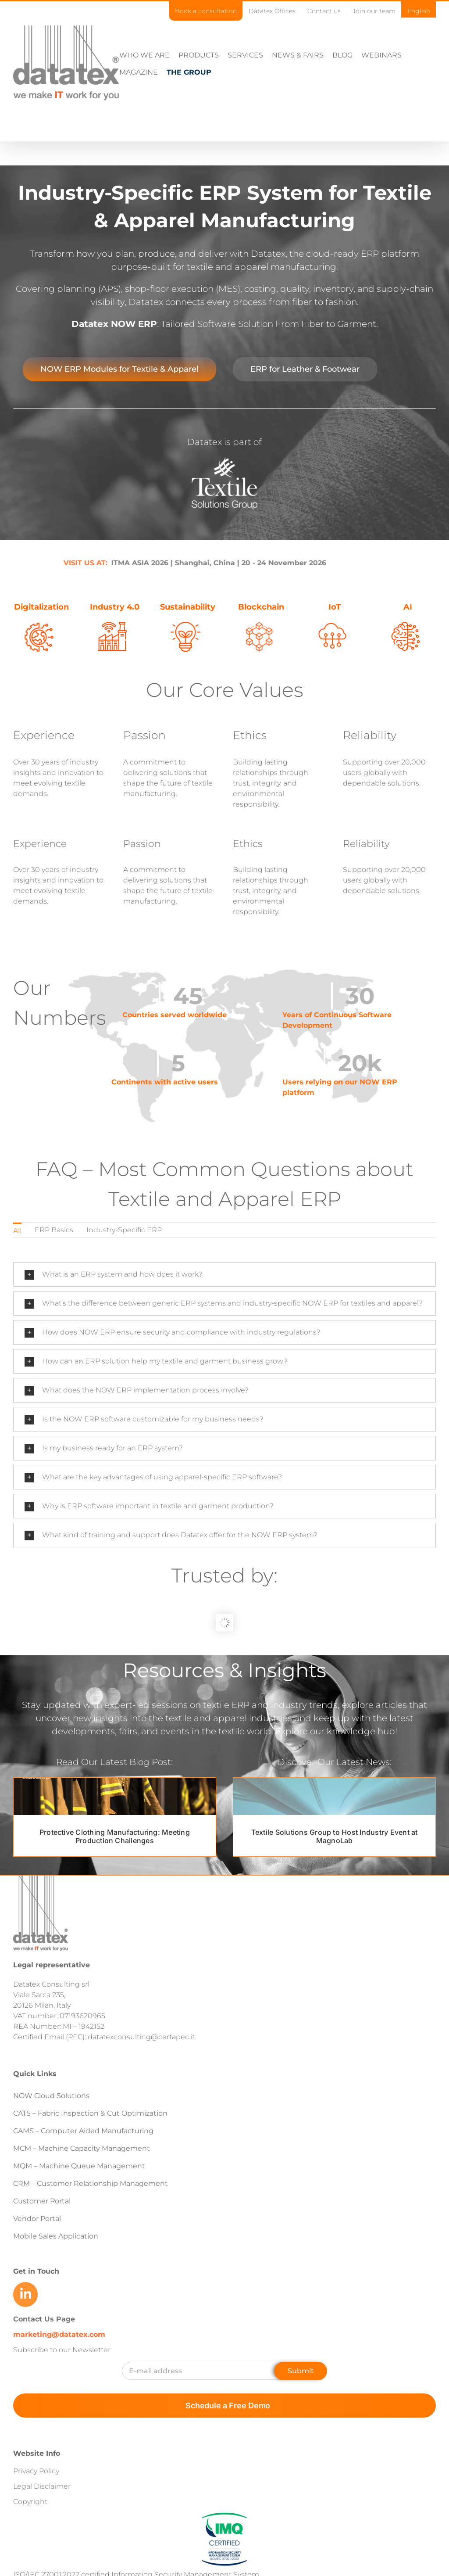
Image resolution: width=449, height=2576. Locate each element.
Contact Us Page (44, 2319)
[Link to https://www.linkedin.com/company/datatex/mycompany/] (25, 2294)
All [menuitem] (17, 1231)
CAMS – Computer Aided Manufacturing (83, 2131)
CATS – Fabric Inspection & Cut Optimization (90, 2113)
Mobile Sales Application (55, 2236)
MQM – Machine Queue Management (79, 2166)
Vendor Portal (38, 2218)
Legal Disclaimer (42, 2486)
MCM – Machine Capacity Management (81, 2148)
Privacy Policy (36, 2471)
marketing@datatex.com (59, 2334)
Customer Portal (42, 2201)
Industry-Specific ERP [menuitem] (124, 1230)
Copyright (30, 2501)
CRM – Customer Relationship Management (90, 2183)
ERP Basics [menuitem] (54, 1230)
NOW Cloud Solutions (51, 2096)
